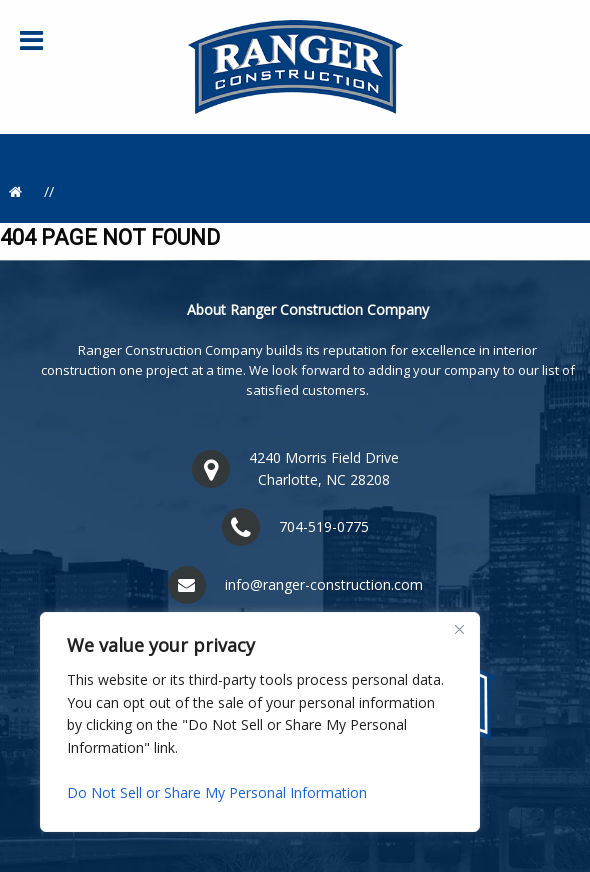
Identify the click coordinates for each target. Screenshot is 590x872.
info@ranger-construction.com (324, 584)
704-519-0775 (324, 526)
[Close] (459, 629)
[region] (260, 722)
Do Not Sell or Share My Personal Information (217, 792)
